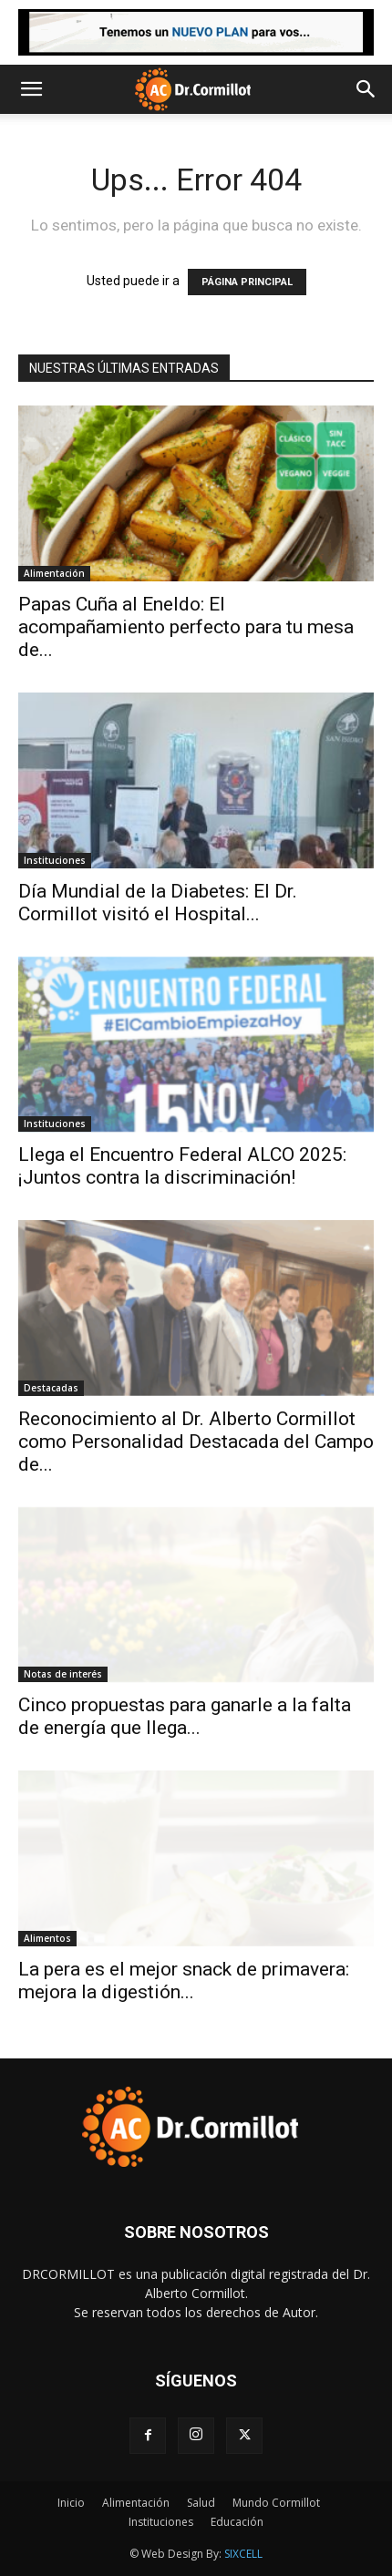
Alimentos (47, 1938)
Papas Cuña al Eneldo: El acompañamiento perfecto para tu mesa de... (186, 627)
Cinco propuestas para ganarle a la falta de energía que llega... (184, 1716)
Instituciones (55, 860)
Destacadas (51, 1387)
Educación (237, 2522)
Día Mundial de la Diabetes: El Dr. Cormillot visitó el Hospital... (157, 902)
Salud (201, 2502)
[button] (31, 89)
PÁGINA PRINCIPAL (247, 282)
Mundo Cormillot (276, 2502)
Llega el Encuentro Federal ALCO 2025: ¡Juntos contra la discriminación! (182, 1166)
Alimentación (54, 573)
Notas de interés (63, 1674)
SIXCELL (243, 2553)
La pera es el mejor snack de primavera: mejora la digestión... (183, 1980)
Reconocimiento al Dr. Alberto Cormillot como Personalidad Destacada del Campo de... (196, 1441)
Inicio (71, 2502)
